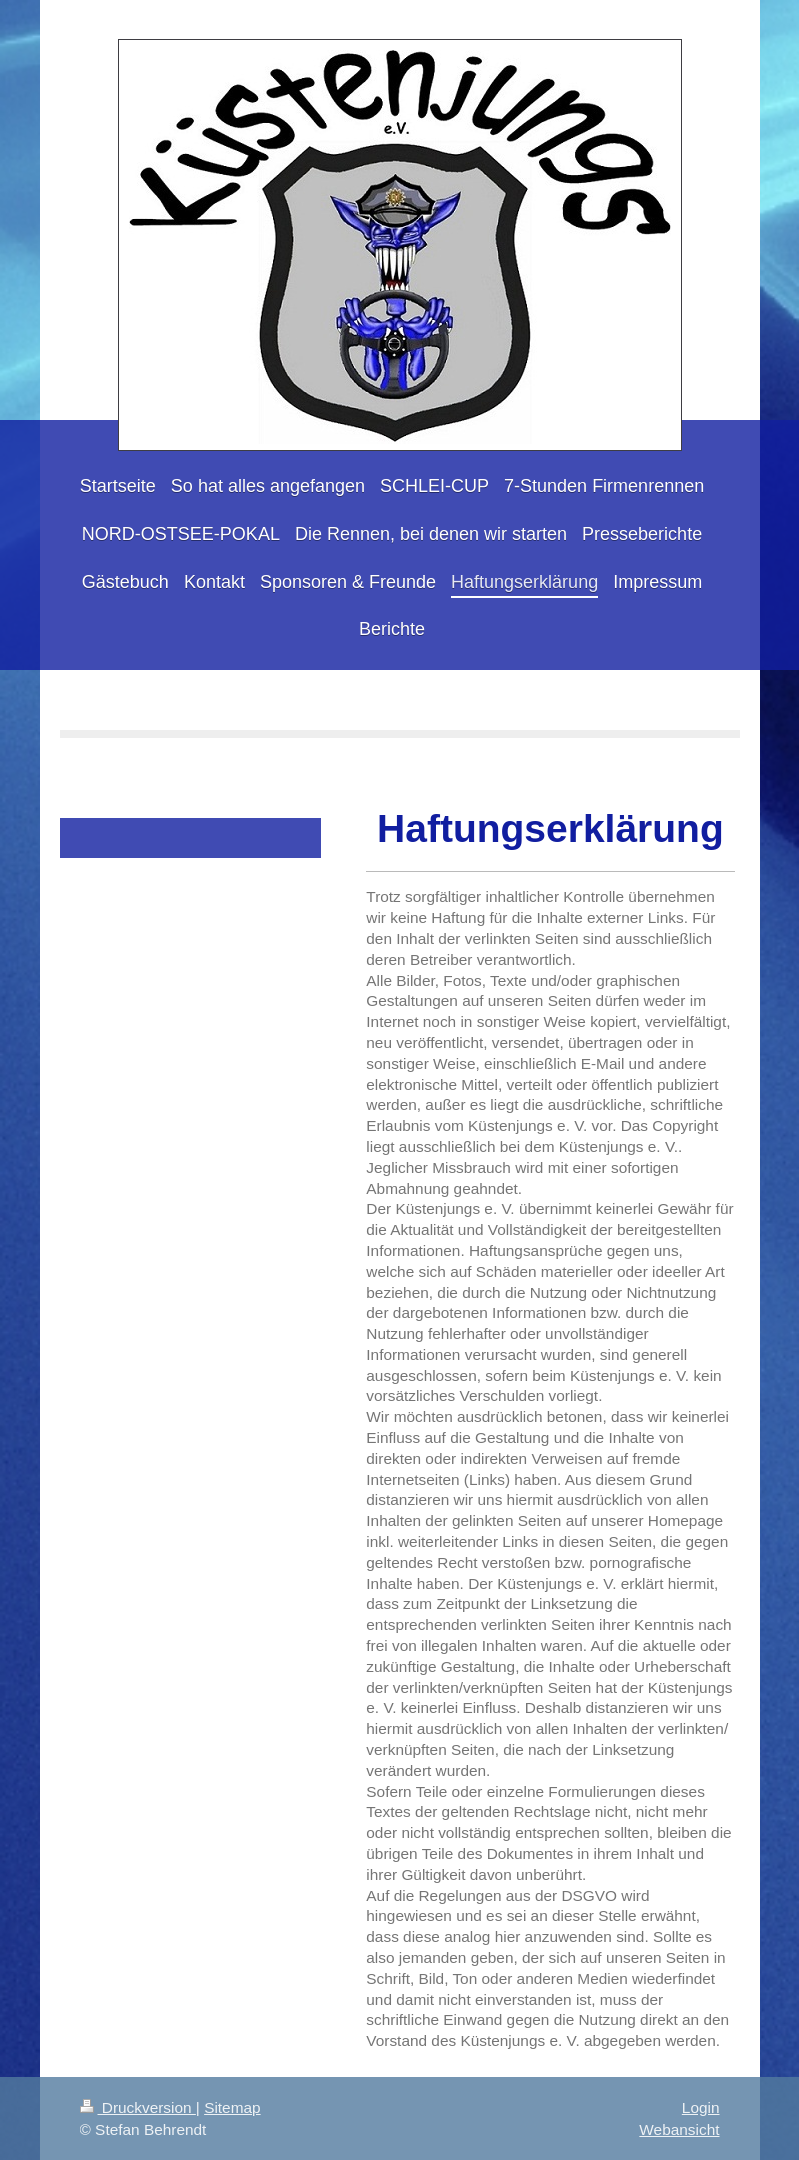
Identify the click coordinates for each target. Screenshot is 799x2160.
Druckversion (138, 2107)
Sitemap (232, 2107)
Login (701, 2107)
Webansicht (679, 2129)
